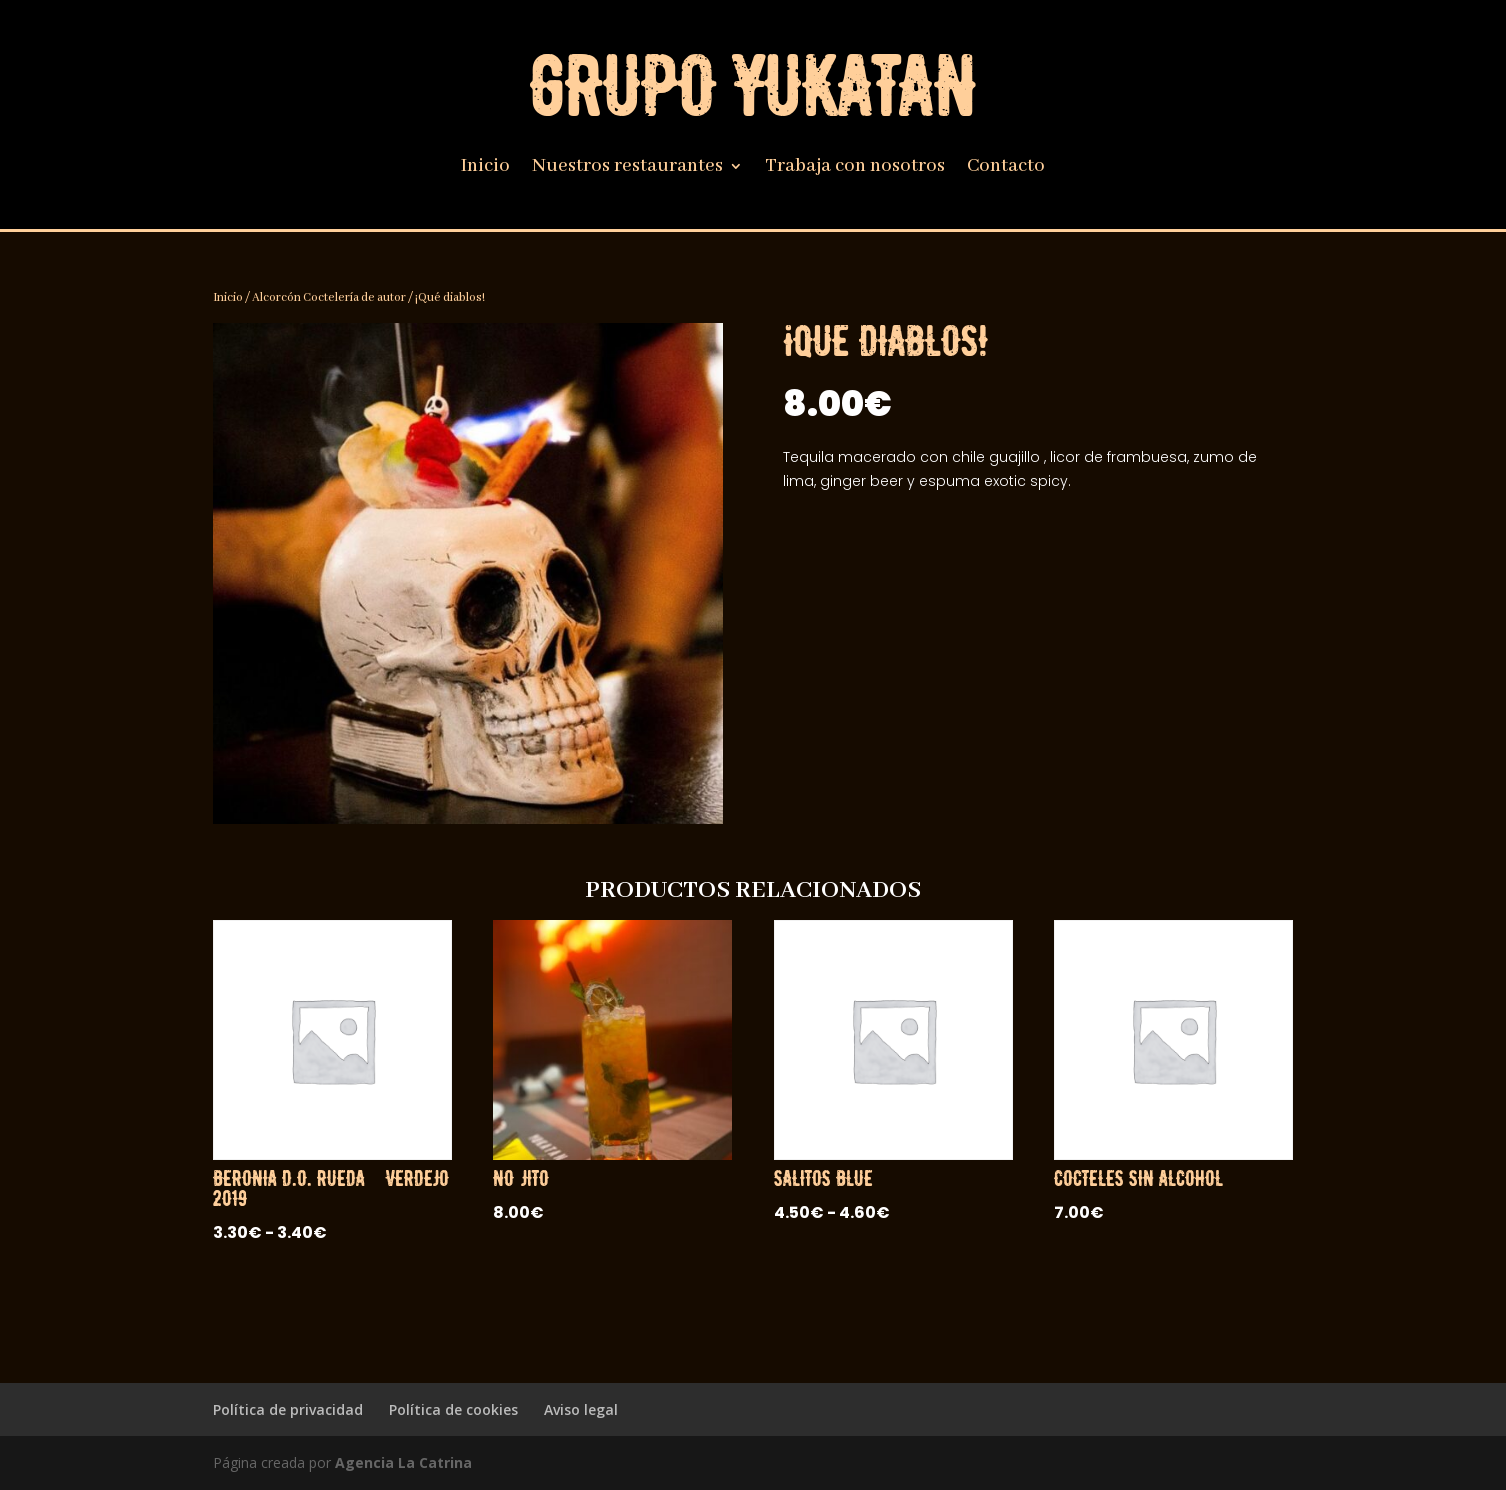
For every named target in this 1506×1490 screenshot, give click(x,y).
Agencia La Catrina (403, 1462)
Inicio (485, 168)
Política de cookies (453, 1409)
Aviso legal (581, 1409)
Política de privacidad (288, 1409)
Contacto (1006, 168)
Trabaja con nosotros (855, 168)
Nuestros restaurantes (627, 168)
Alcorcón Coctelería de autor (329, 297)
